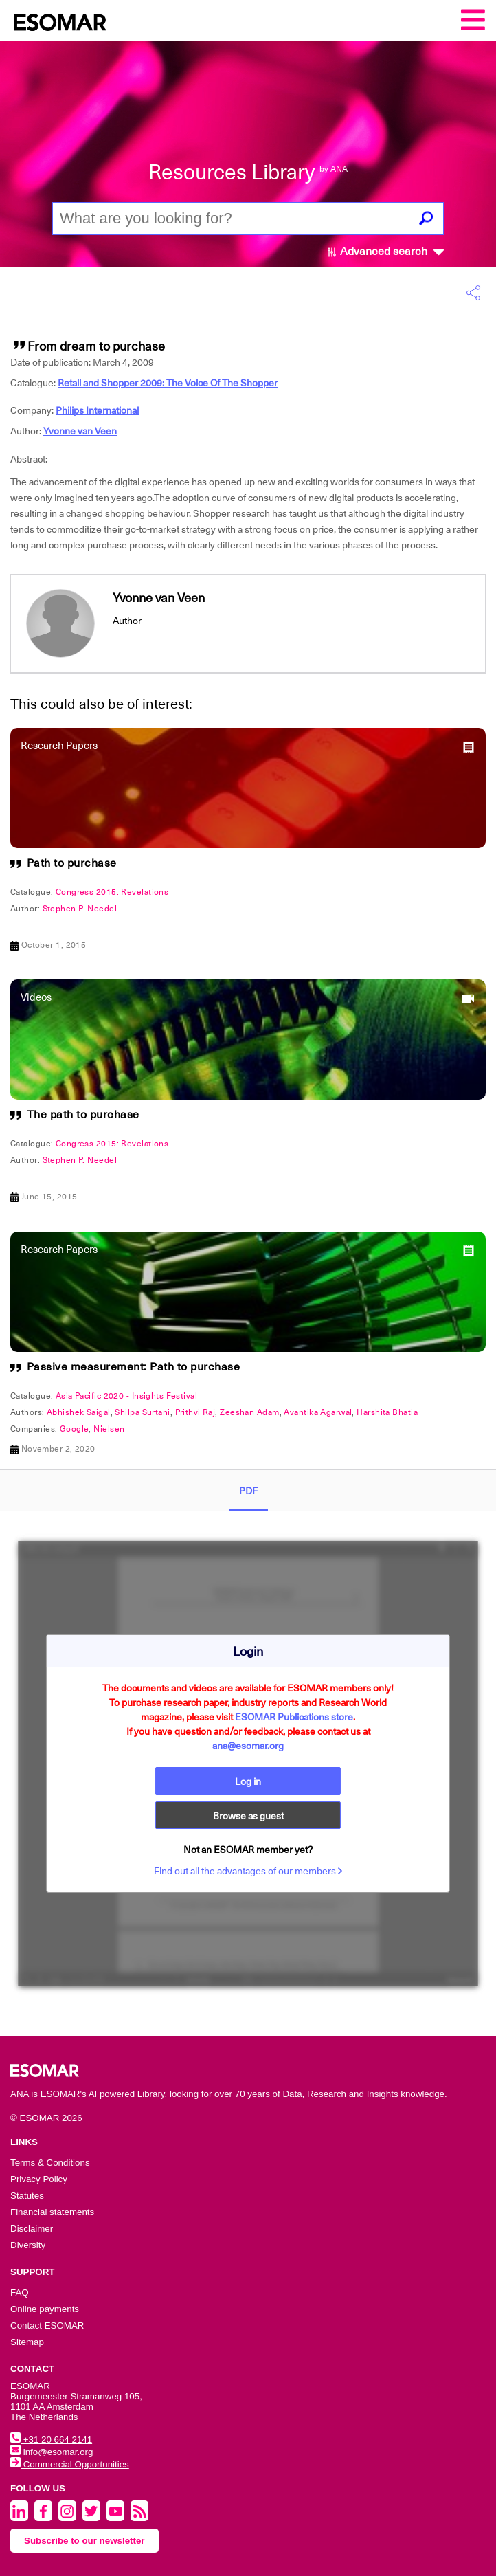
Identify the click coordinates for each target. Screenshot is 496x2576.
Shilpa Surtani (142, 1412)
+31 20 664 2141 (51, 2439)
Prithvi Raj (195, 1412)
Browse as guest (248, 1816)
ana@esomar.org (248, 1746)
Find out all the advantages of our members (248, 1871)
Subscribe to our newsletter (84, 2540)
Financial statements (52, 2212)
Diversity (27, 2245)
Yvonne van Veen (80, 431)
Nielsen (108, 1428)
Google (74, 1428)
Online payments (44, 2309)
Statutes (27, 2195)
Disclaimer (31, 2228)
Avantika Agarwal (318, 1412)
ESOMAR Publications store (294, 1717)
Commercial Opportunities (69, 2464)
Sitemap (27, 2342)
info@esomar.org (51, 2452)
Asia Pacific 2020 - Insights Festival (126, 1395)
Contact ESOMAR (47, 2325)
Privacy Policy (38, 2179)
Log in (248, 1781)
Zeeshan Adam (249, 1412)
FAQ (19, 2292)
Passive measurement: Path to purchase (133, 1367)
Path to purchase (72, 863)
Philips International (97, 410)
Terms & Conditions (50, 2162)
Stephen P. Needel (80, 908)
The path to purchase (83, 1115)
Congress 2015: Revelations (112, 892)
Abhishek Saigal (79, 1412)
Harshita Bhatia (387, 1412)
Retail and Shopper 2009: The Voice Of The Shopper (168, 383)
